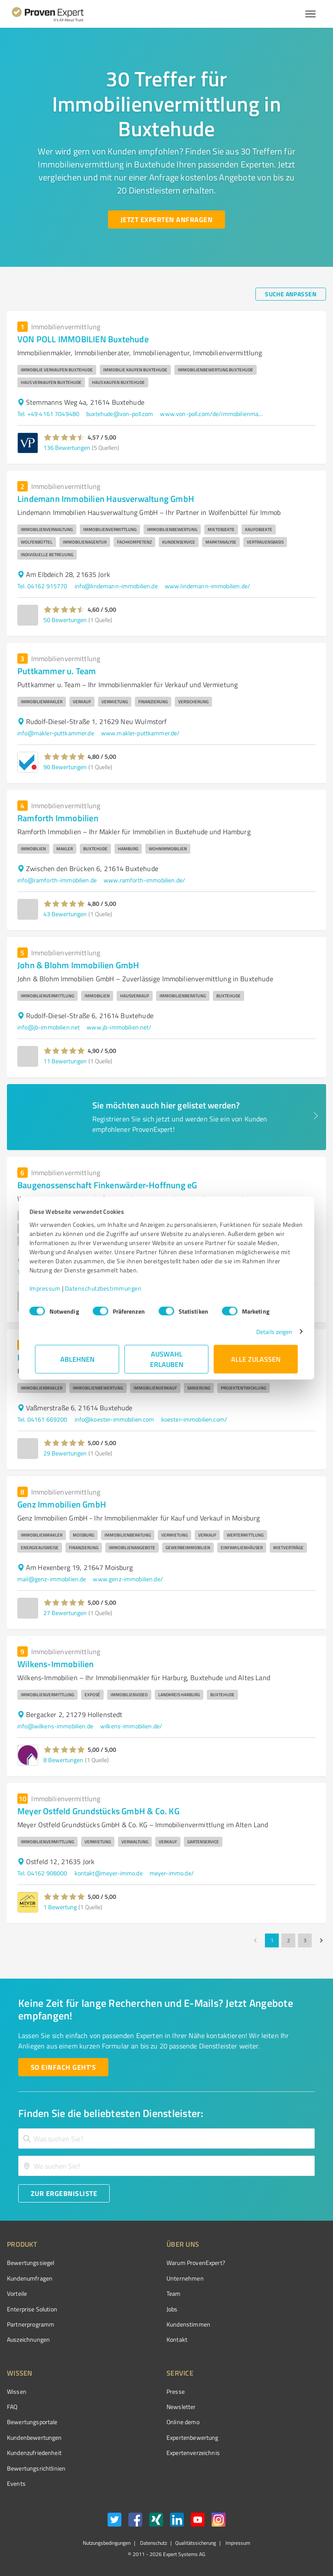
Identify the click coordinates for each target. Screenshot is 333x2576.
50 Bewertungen (65, 620)
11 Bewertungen (65, 1061)
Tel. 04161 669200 (42, 1419)
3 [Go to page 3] (305, 1940)
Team (173, 2293)
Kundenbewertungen (34, 2437)
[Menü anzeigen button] (310, 13)
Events (16, 2483)
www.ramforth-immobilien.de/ (144, 880)
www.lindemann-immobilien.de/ (207, 586)
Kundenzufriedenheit (34, 2452)
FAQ (12, 2406)
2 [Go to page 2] (288, 1940)
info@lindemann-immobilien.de (116, 586)
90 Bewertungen (65, 767)
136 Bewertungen (66, 447)
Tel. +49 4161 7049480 (48, 414)
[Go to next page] (321, 1940)
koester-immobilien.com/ (194, 1419)
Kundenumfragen (29, 2278)
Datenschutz (153, 2543)
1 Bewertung (60, 1907)
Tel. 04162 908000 (42, 1873)
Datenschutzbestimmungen (109, 1288)
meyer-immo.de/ (172, 1873)
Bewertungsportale (32, 2422)
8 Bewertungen (63, 1760)
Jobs (172, 2309)
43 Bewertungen (65, 914)
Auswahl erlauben (166, 1359)
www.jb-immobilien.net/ (119, 1027)
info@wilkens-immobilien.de (55, 1726)
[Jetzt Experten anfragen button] (166, 219)
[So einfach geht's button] (63, 2067)
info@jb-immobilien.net (48, 1027)
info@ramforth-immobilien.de (57, 880)
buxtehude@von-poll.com (119, 414)
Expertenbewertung (192, 2437)
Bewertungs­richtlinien (36, 2468)
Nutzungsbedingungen (107, 2543)
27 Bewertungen (65, 1613)
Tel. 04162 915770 (42, 586)
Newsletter (181, 2406)
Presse (175, 2391)
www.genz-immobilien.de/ (128, 1579)
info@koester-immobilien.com (114, 1419)
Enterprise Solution (32, 2309)
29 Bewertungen (65, 1453)
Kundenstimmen (188, 2324)
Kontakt (176, 2339)
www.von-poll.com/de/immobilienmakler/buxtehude (212, 414)
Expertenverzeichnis (193, 2452)
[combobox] (166, 2138)
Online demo (182, 2422)
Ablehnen (77, 1359)
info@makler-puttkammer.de (55, 733)
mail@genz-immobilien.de (51, 1579)
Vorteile (17, 2293)
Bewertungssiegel (30, 2262)
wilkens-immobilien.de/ (131, 1726)
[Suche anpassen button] (290, 294)
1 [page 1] (272, 1940)
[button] (64, 437)
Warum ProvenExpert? (195, 2262)
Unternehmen (185, 2278)
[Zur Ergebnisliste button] (64, 2193)
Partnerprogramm (30, 2324)
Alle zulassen (256, 1359)
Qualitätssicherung (195, 2543)
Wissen (16, 2391)
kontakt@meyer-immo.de (109, 1873)
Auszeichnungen (28, 2339)
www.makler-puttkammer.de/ (140, 733)
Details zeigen (269, 1331)
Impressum (50, 1288)
